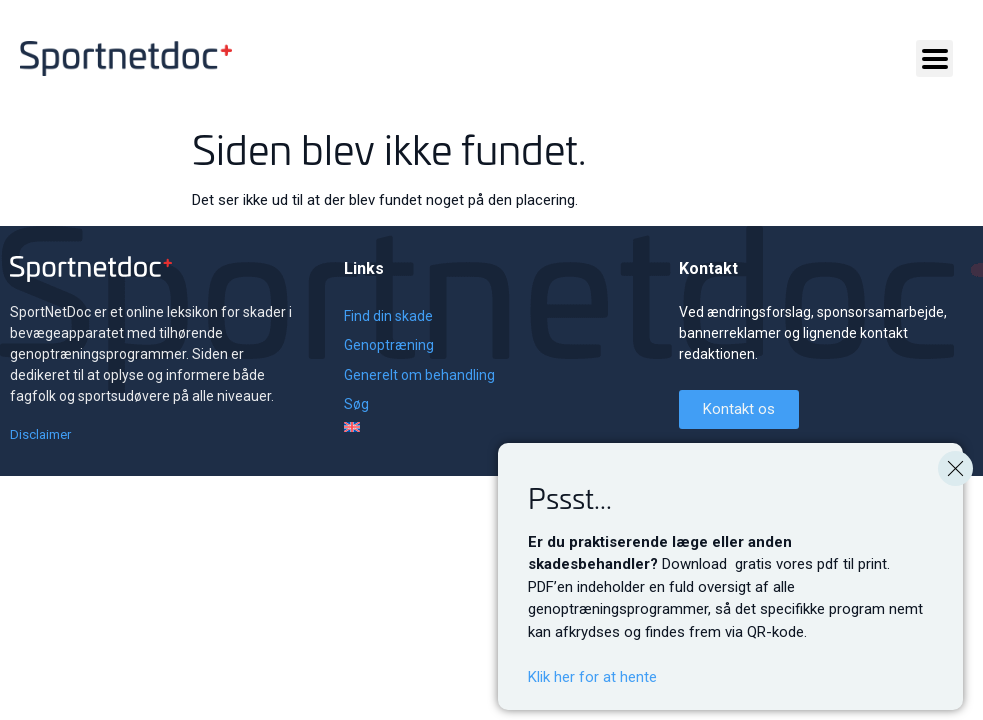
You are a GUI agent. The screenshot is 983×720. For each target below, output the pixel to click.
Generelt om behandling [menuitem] (419, 375)
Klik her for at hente (592, 694)
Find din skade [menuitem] (388, 316)
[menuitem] (419, 427)
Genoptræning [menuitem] (389, 345)
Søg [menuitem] (356, 404)
